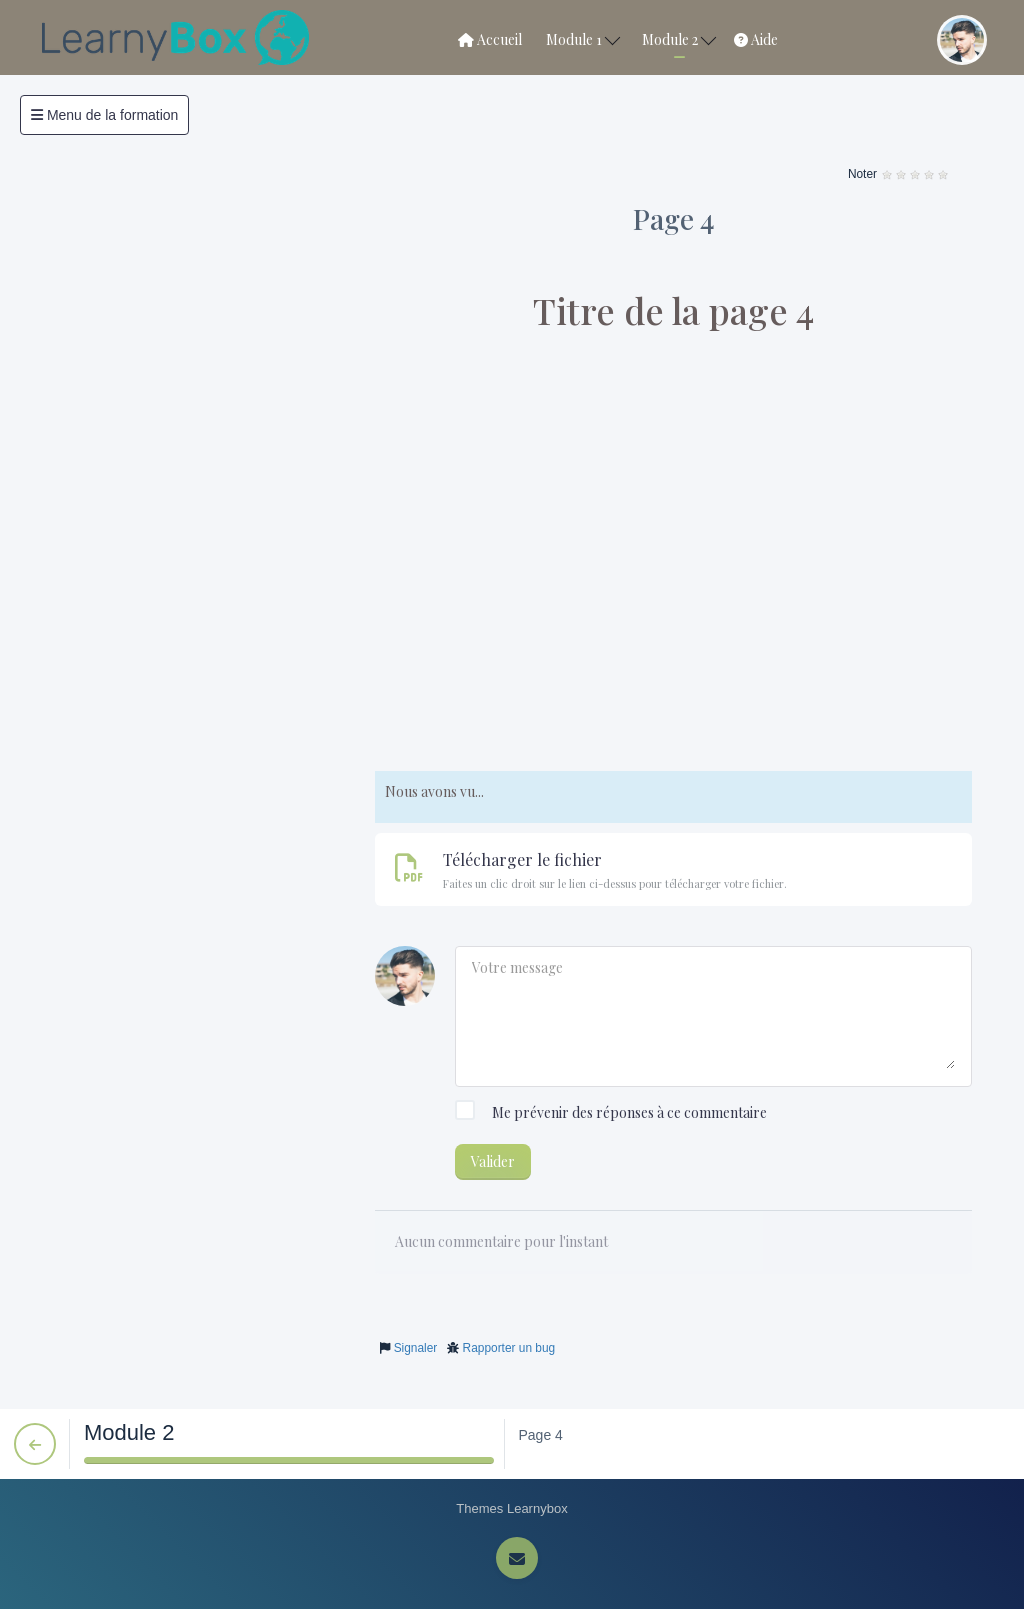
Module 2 (679, 39)
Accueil (490, 39)
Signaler (416, 1348)
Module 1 (583, 39)
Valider (493, 1161)
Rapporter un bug (509, 1348)
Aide (756, 39)
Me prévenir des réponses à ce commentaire (611, 1113)
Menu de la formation (104, 115)
